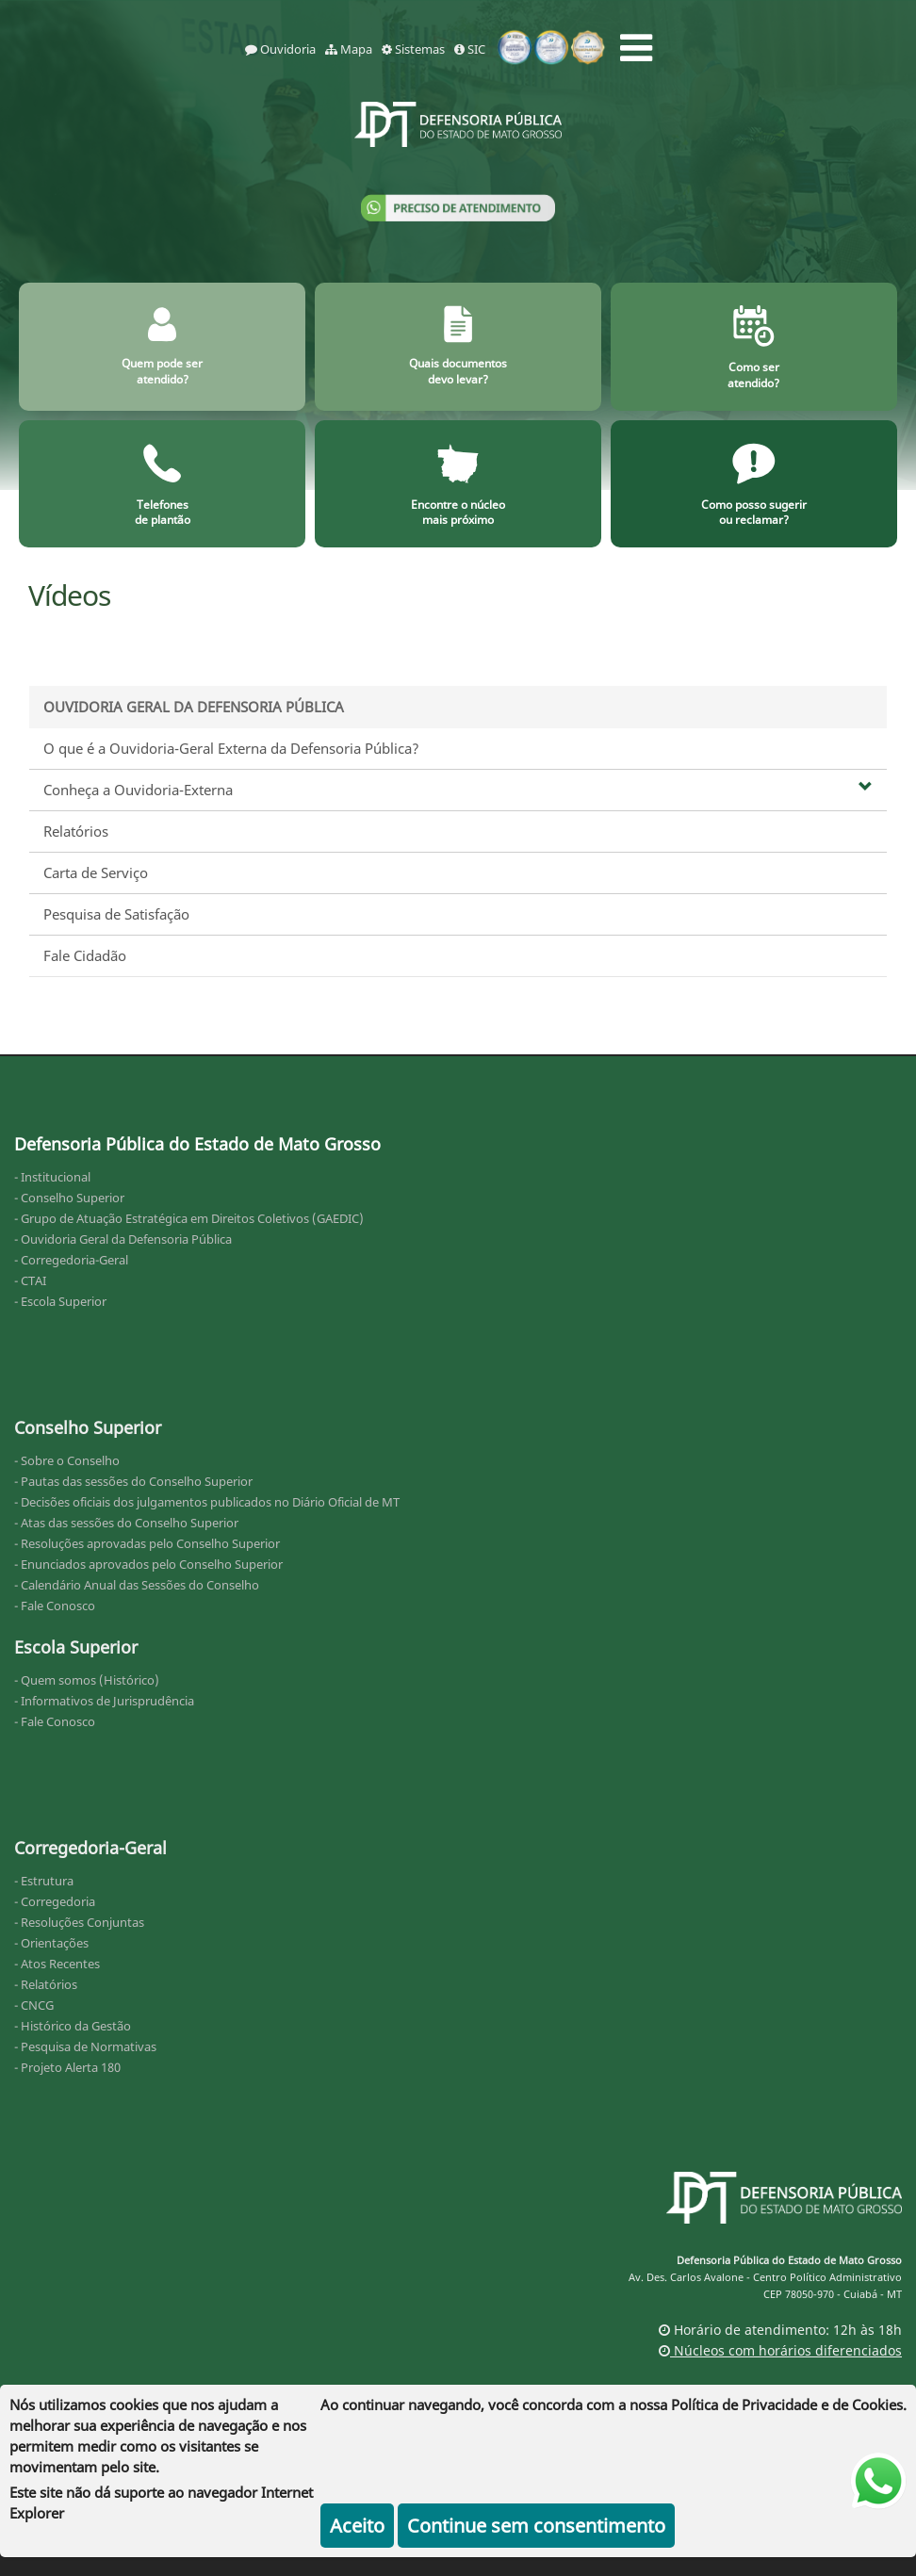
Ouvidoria (280, 49)
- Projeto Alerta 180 (67, 2067)
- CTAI (30, 1280)
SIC (469, 49)
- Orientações (51, 1942)
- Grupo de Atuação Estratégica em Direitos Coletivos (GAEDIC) (189, 1218)
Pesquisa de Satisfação (116, 914)
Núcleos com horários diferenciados (780, 2350)
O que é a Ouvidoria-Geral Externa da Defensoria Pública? (231, 748)
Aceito (357, 2525)
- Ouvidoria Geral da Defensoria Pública (123, 1239)
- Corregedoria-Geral (71, 1259)
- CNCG (34, 2005)
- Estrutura (44, 1880)
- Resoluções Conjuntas (79, 1922)
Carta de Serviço (95, 872)
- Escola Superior (60, 1301)
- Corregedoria (54, 1901)
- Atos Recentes (57, 1963)
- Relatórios (45, 1984)
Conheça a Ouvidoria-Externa (458, 789)
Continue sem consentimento (536, 2525)
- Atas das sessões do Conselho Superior (126, 1522)
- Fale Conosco (54, 1605)
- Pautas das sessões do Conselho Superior (133, 1481)
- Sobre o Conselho (67, 1460)
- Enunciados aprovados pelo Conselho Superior (148, 1564)
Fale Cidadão (84, 955)
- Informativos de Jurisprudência (104, 1700)
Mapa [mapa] (348, 49)
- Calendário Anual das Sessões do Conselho (136, 1584)
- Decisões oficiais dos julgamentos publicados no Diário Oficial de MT (207, 1501)
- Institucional (52, 1176)
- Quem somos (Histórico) (86, 1679)
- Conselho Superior (69, 1197)
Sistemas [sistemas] (413, 49)
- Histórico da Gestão (72, 2025)
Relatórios (75, 831)
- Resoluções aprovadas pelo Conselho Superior (147, 1543)
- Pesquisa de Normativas (85, 2046)
